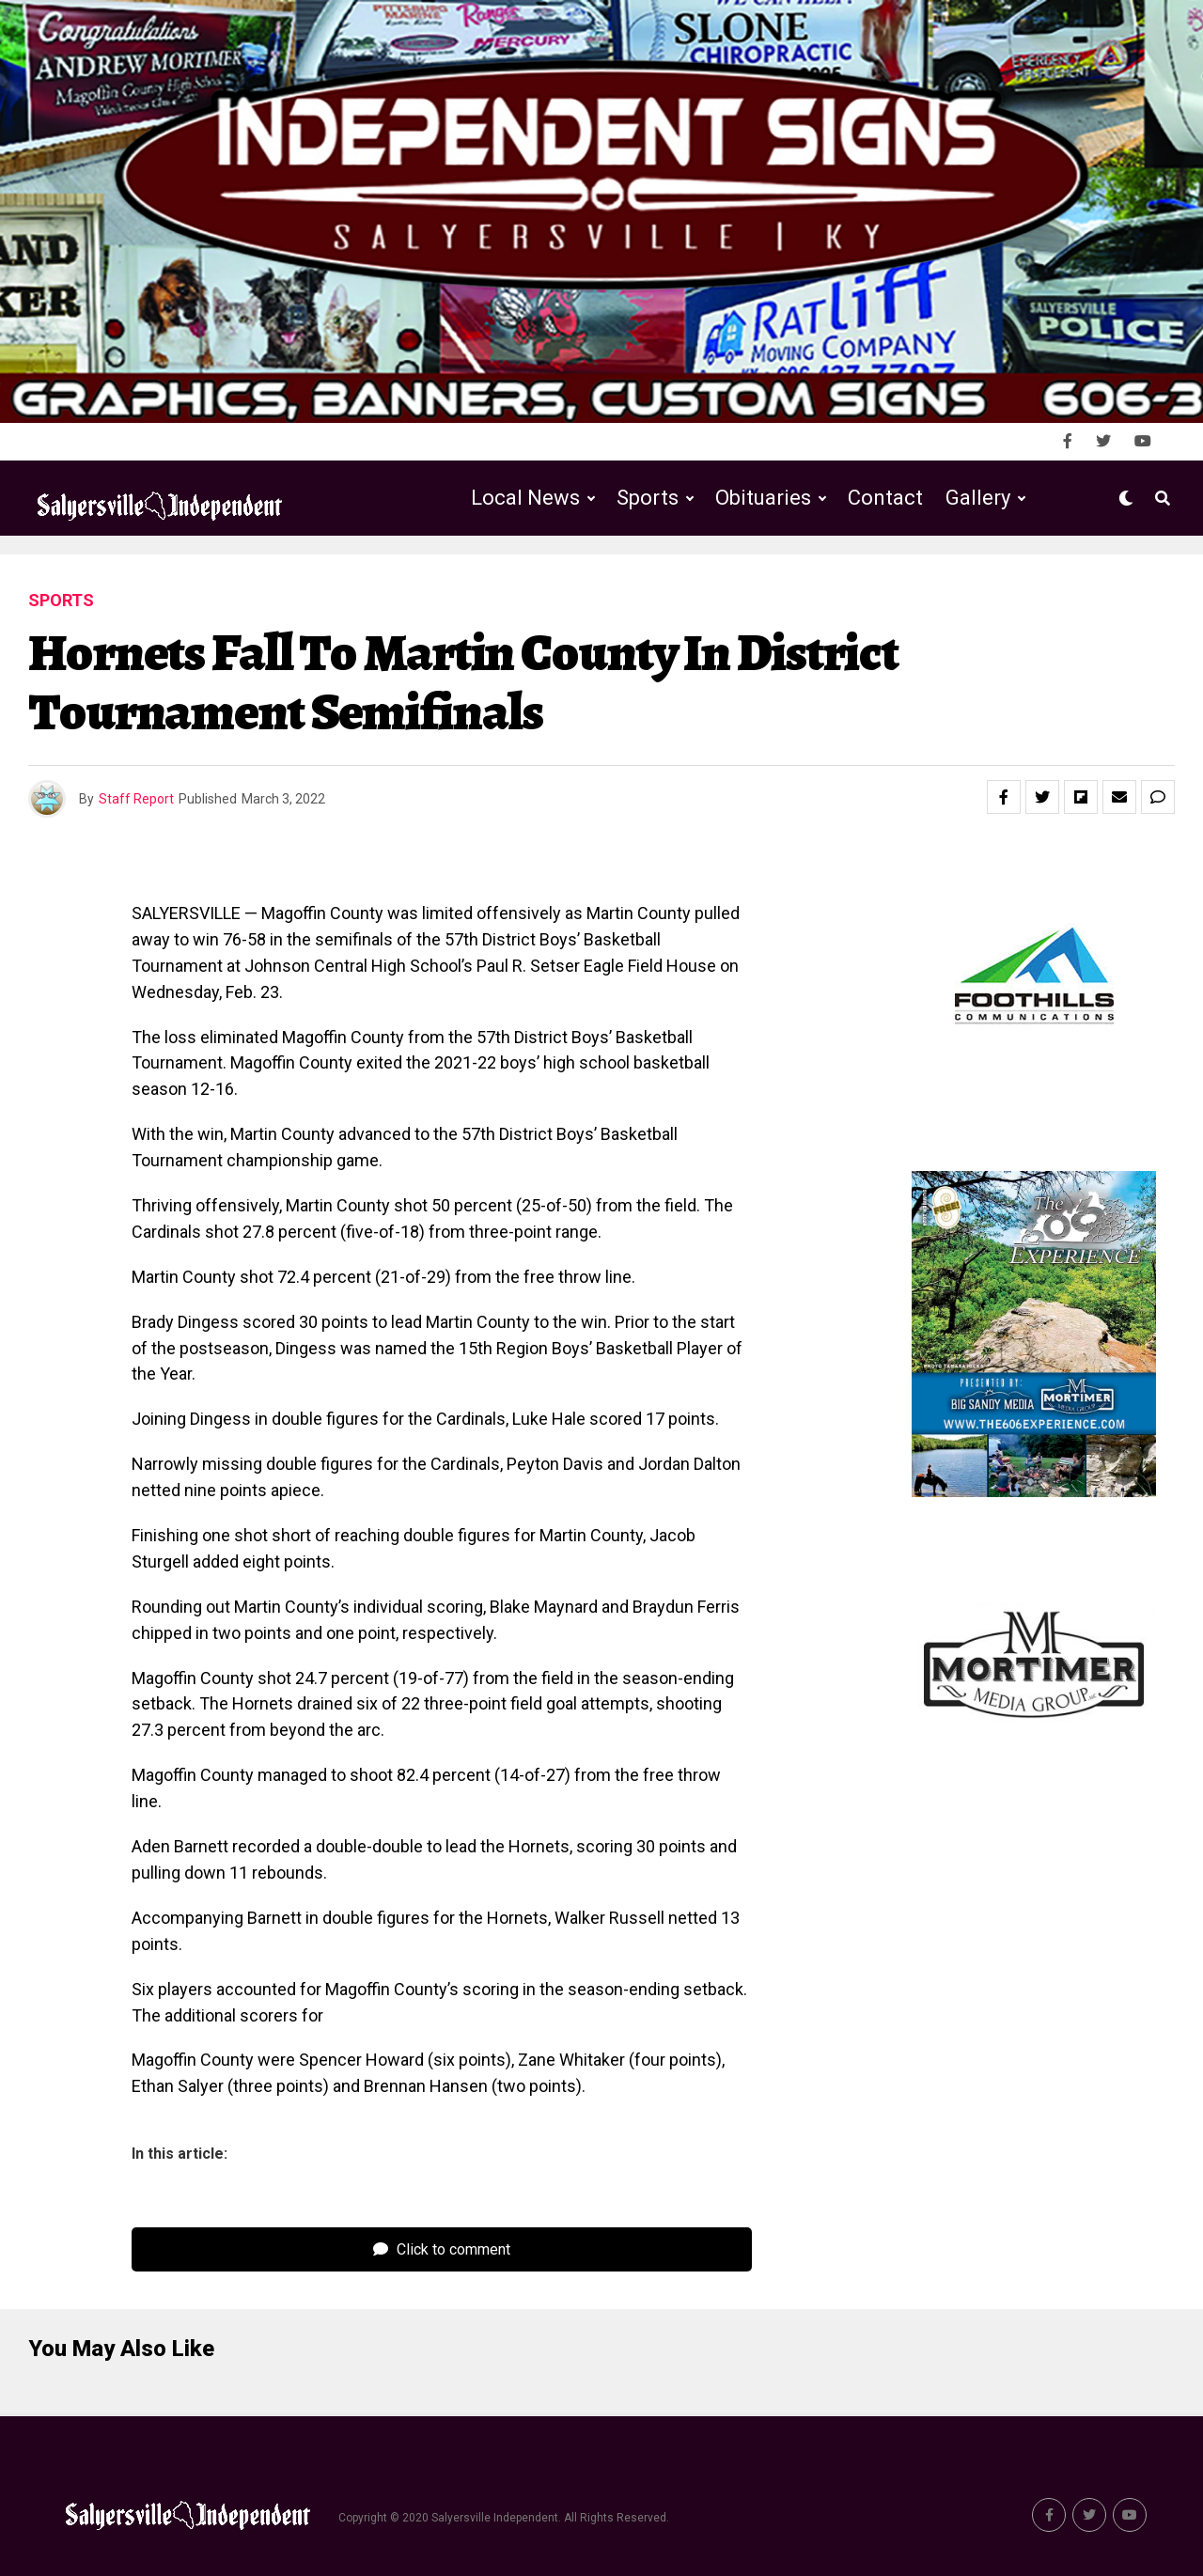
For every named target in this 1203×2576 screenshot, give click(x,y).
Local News (525, 497)
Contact (885, 497)
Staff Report (136, 798)
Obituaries (763, 497)
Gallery (977, 497)
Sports (648, 497)
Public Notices (745, 575)
